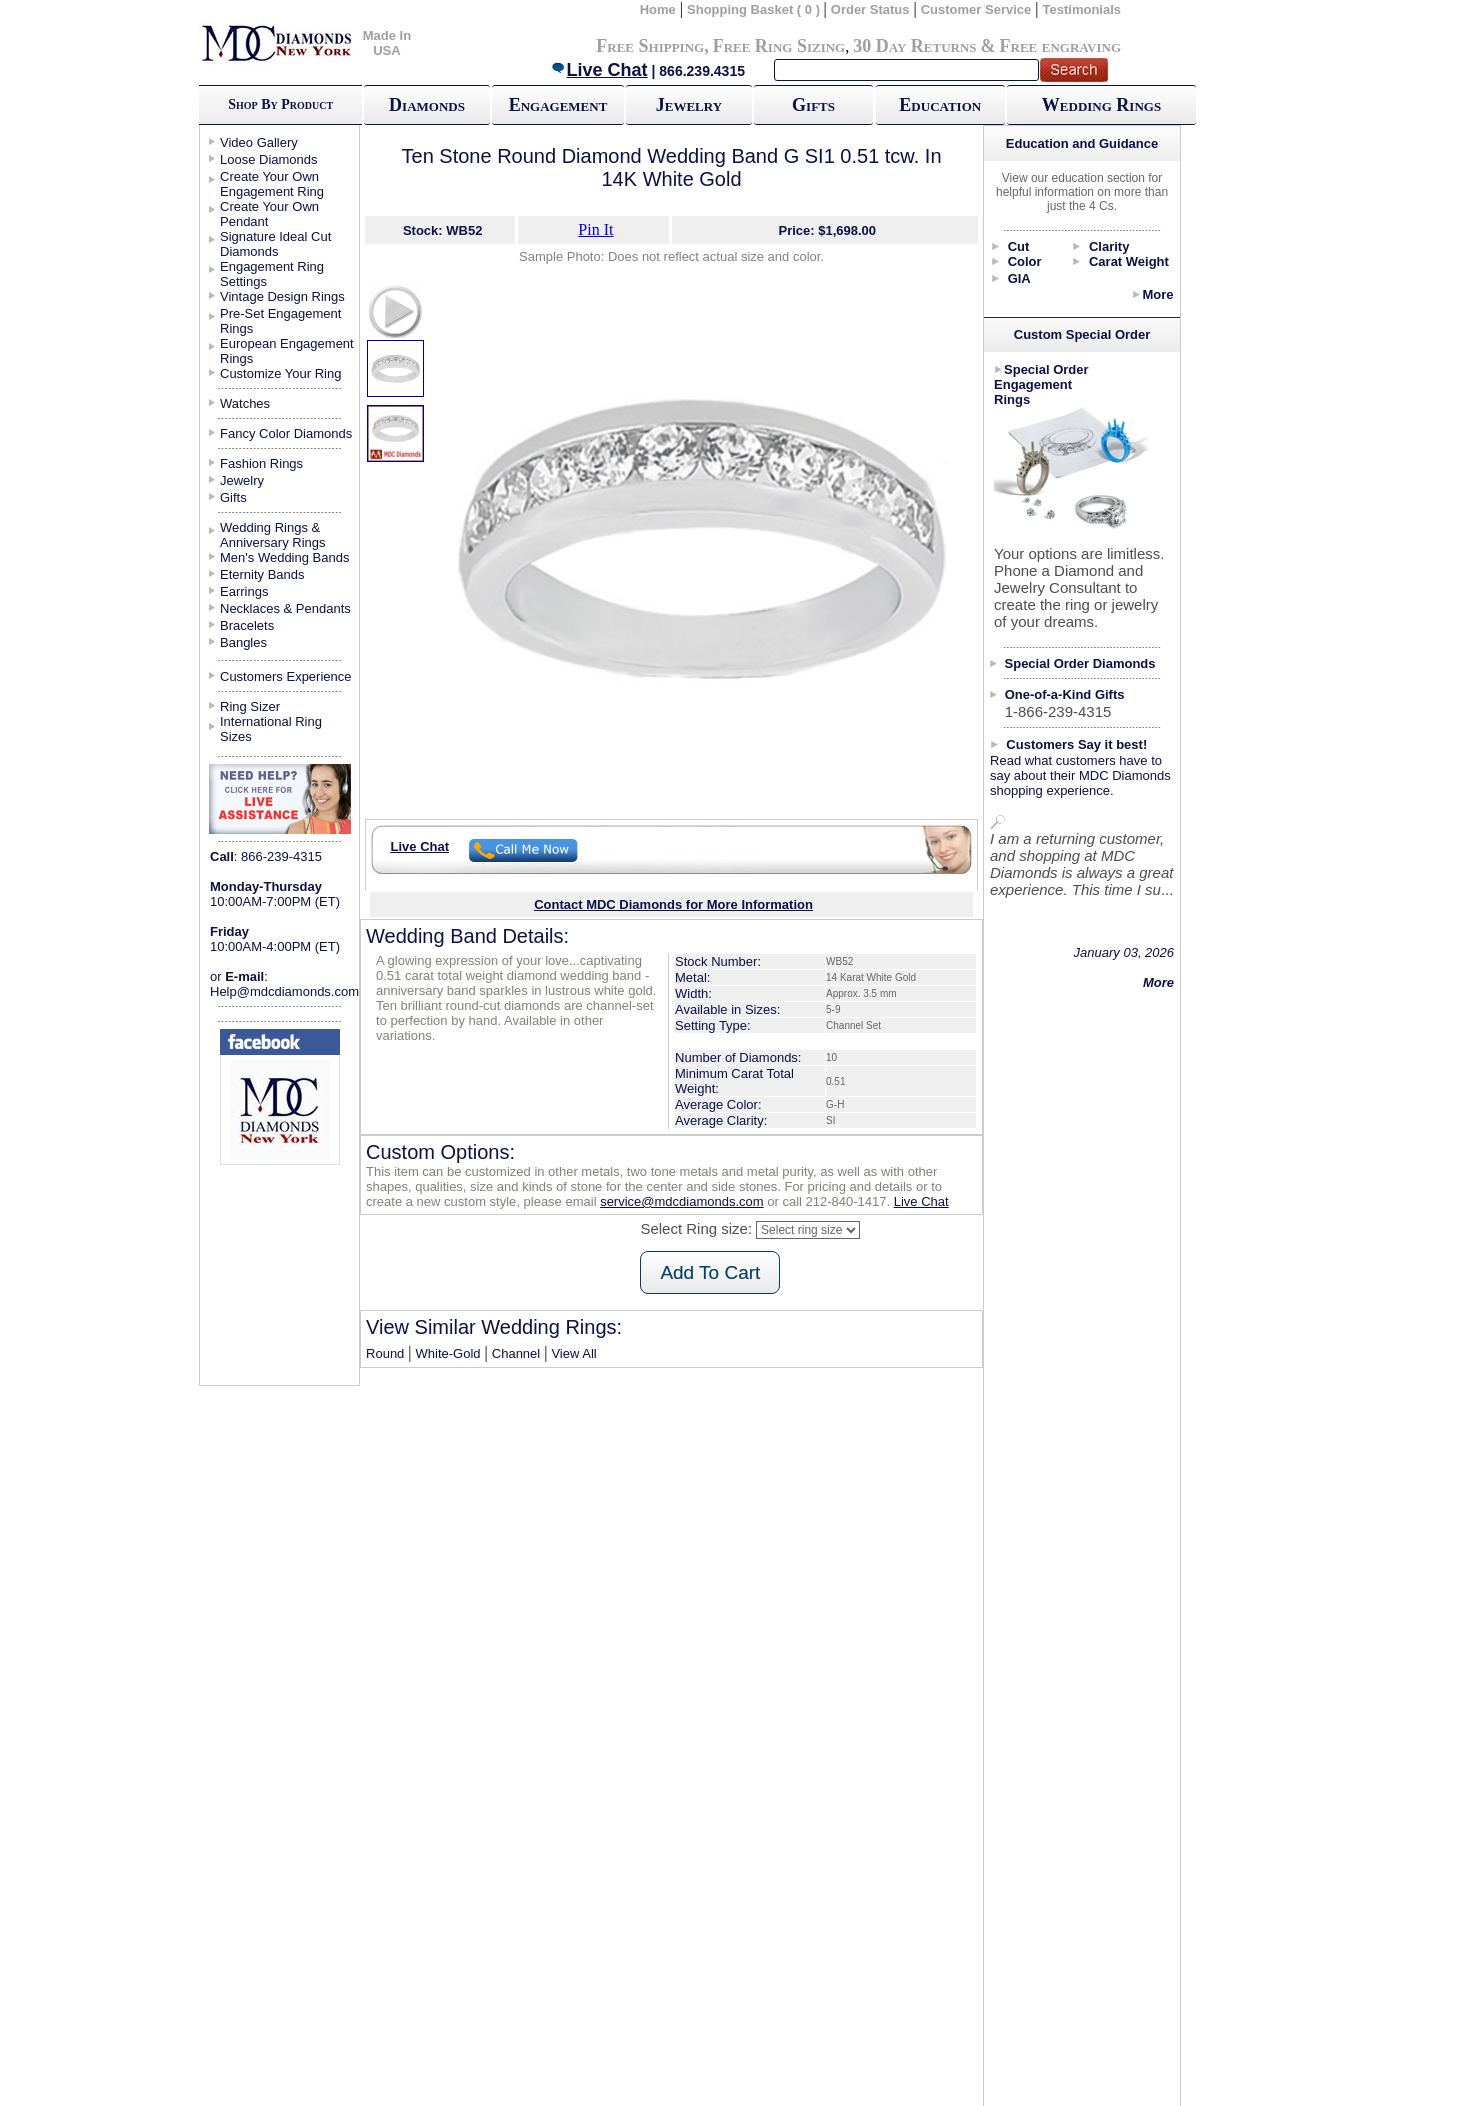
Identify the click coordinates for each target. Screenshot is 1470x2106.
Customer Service (976, 9)
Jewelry (689, 105)
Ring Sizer (250, 706)
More (1157, 294)
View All (573, 1353)
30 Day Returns (914, 46)
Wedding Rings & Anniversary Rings (273, 535)
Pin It (595, 229)
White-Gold (448, 1353)
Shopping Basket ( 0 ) (755, 9)
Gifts (813, 105)
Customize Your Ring (280, 373)
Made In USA (387, 43)
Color (1025, 261)
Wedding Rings (1101, 105)
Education (940, 105)
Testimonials (1082, 9)
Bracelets (247, 625)
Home (658, 9)
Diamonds (427, 105)
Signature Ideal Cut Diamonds (275, 244)
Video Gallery (259, 142)
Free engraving (1060, 46)
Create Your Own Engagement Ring (272, 184)
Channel (516, 1353)
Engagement (558, 105)
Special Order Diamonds (1080, 663)
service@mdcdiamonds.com (681, 1201)
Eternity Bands (262, 574)
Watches (245, 403)
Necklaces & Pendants (285, 608)
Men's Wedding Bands (284, 557)
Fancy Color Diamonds (286, 433)
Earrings (244, 591)
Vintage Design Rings (282, 296)
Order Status (870, 9)
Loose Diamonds (269, 159)
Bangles (243, 642)
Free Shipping (650, 46)
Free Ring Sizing (779, 46)
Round (385, 1353)
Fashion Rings (261, 463)
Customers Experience (286, 676)
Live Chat (599, 70)
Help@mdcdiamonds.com (284, 991)
